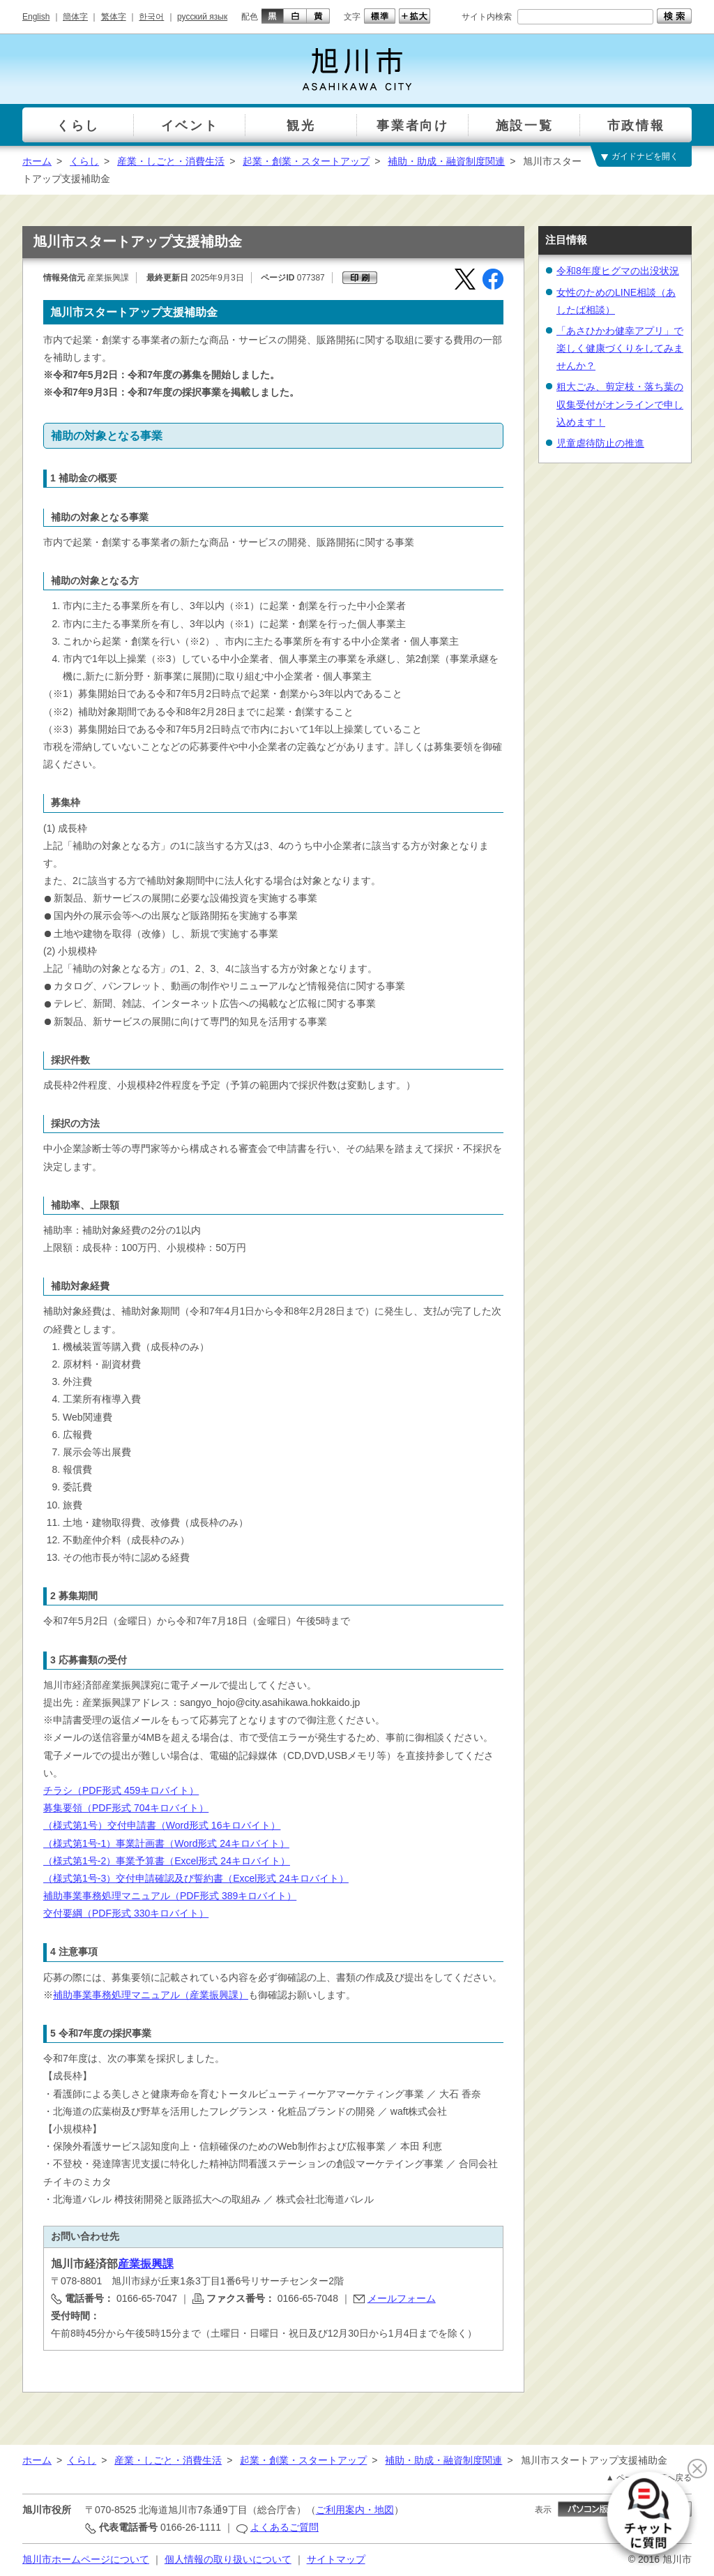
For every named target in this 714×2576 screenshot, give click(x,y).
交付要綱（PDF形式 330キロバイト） (125, 1913)
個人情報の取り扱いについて (228, 2559)
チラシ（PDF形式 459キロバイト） (121, 1790)
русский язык (202, 17)
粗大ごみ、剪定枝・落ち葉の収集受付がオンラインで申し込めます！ (619, 404)
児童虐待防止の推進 (600, 443)
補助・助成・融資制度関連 (446, 161)
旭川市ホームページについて (85, 2559)
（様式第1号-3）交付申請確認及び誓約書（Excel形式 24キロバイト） (196, 1878)
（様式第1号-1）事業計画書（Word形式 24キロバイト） (166, 1843)
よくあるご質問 (284, 2527)
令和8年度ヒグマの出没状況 (617, 270)
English (36, 17)
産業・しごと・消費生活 (171, 161)
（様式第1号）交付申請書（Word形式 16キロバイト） (161, 1825)
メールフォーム (401, 2298)
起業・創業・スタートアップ (306, 161)
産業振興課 (146, 2264)
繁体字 (113, 17)
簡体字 (75, 17)
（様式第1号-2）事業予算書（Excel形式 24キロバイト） (166, 1860)
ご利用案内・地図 (355, 2509)
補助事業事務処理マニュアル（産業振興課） (150, 1994)
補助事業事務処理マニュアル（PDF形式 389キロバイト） (169, 1895)
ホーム (37, 161)
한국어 (151, 17)
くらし (84, 161)
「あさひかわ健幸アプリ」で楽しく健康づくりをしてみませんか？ (619, 348)
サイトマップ (336, 2559)
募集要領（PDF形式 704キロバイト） (125, 1807)
